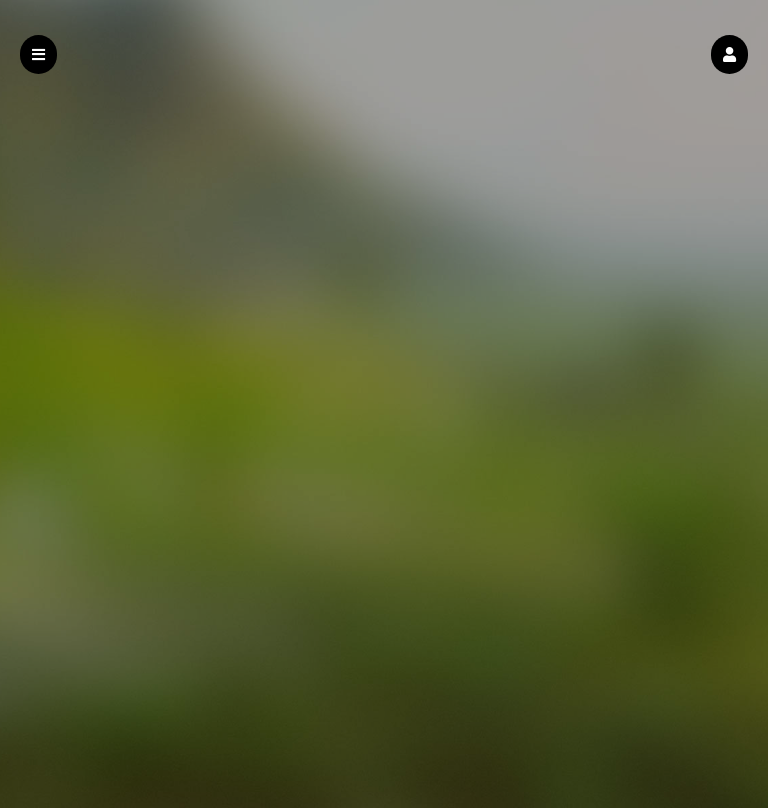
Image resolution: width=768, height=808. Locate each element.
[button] (729, 54)
